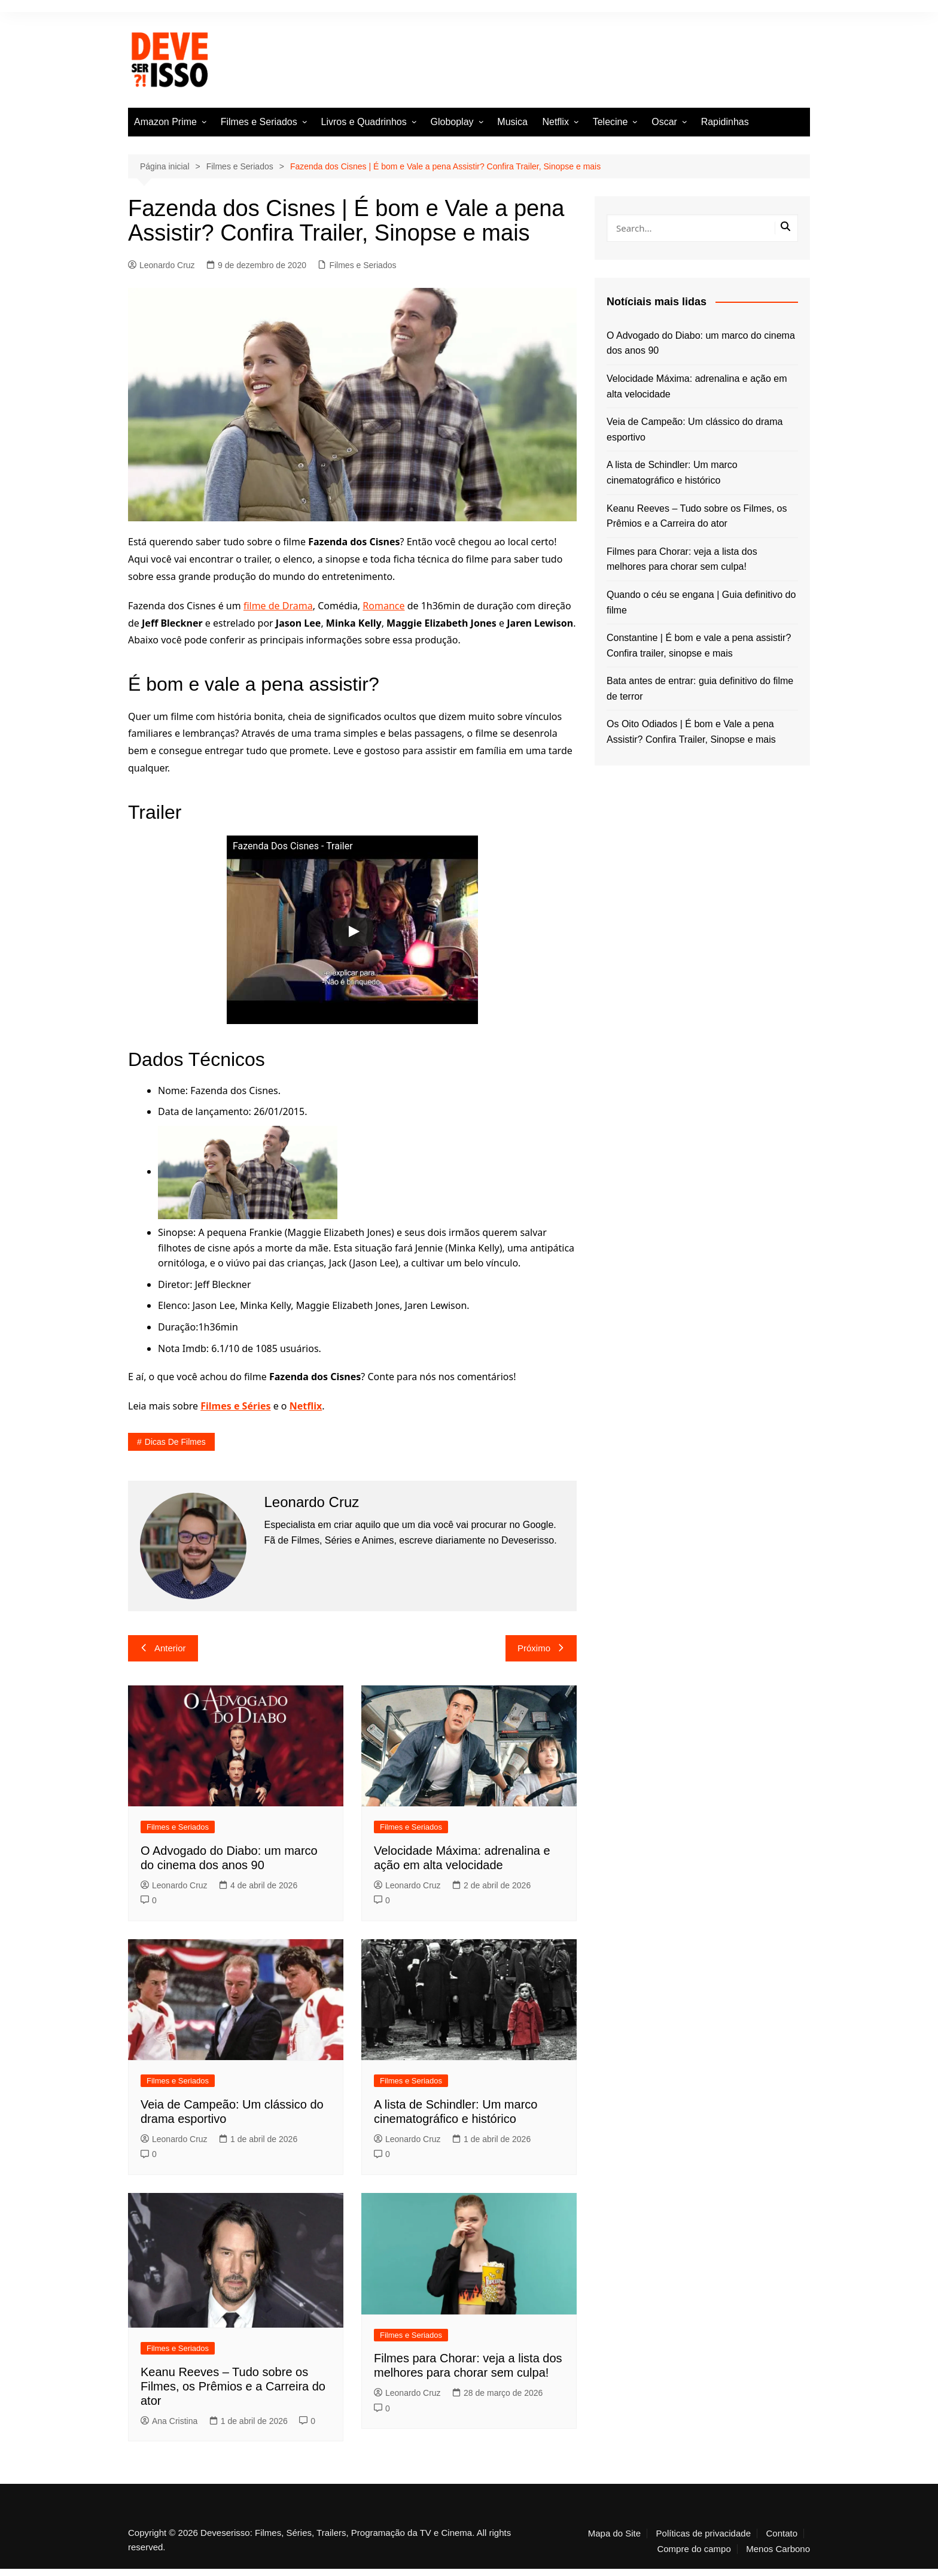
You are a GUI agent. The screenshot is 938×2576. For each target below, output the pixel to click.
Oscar (664, 122)
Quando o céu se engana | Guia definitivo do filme (701, 602)
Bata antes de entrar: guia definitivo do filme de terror (700, 688)
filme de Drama (278, 605)
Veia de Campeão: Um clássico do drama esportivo (694, 429)
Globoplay (452, 122)
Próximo (541, 1648)
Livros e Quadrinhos (364, 122)
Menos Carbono (778, 2549)
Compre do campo (693, 2549)
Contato (781, 2533)
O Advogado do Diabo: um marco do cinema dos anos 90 (701, 343)
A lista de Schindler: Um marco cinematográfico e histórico (672, 472)
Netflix (555, 122)
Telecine (610, 122)
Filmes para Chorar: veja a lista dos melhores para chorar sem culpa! (682, 559)
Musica (512, 122)
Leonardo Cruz (161, 265)
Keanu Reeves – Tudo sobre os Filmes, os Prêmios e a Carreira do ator (233, 2386)
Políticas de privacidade (703, 2533)
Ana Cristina (169, 2421)
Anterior (163, 1648)
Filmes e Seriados (259, 122)
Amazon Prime (165, 122)
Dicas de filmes (175, 1442)
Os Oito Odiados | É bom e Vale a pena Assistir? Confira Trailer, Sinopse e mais (691, 732)
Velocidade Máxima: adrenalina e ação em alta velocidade (697, 386)
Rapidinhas (725, 122)
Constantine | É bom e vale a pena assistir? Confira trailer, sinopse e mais (699, 645)
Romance (383, 605)
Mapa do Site (614, 2533)
